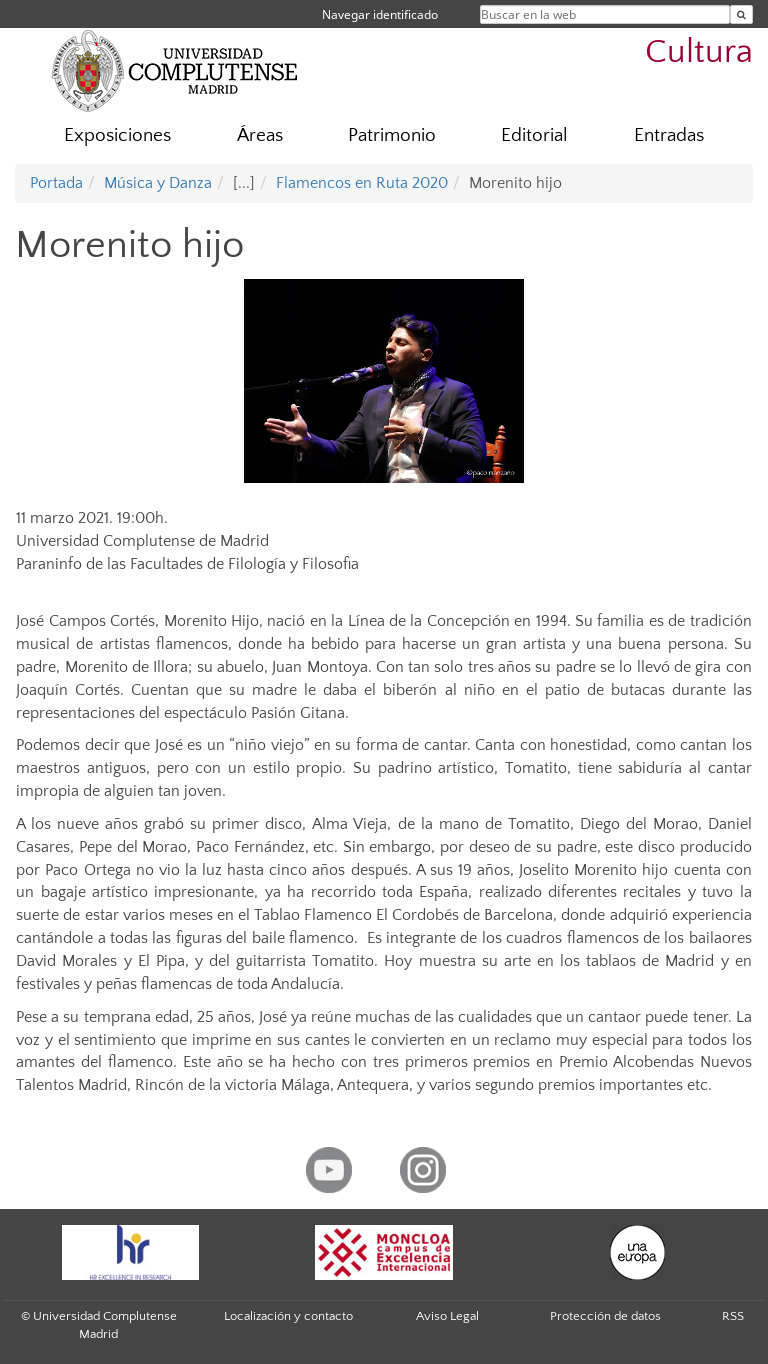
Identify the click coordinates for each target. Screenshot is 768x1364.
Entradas (669, 135)
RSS (733, 1316)
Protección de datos (605, 1316)
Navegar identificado (380, 14)
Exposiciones (117, 135)
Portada (56, 183)
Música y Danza (158, 183)
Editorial (534, 135)
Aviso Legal (447, 1316)
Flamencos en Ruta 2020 (362, 183)
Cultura (699, 52)
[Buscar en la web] (741, 14)
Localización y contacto (288, 1316)
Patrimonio (392, 135)
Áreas (260, 135)
